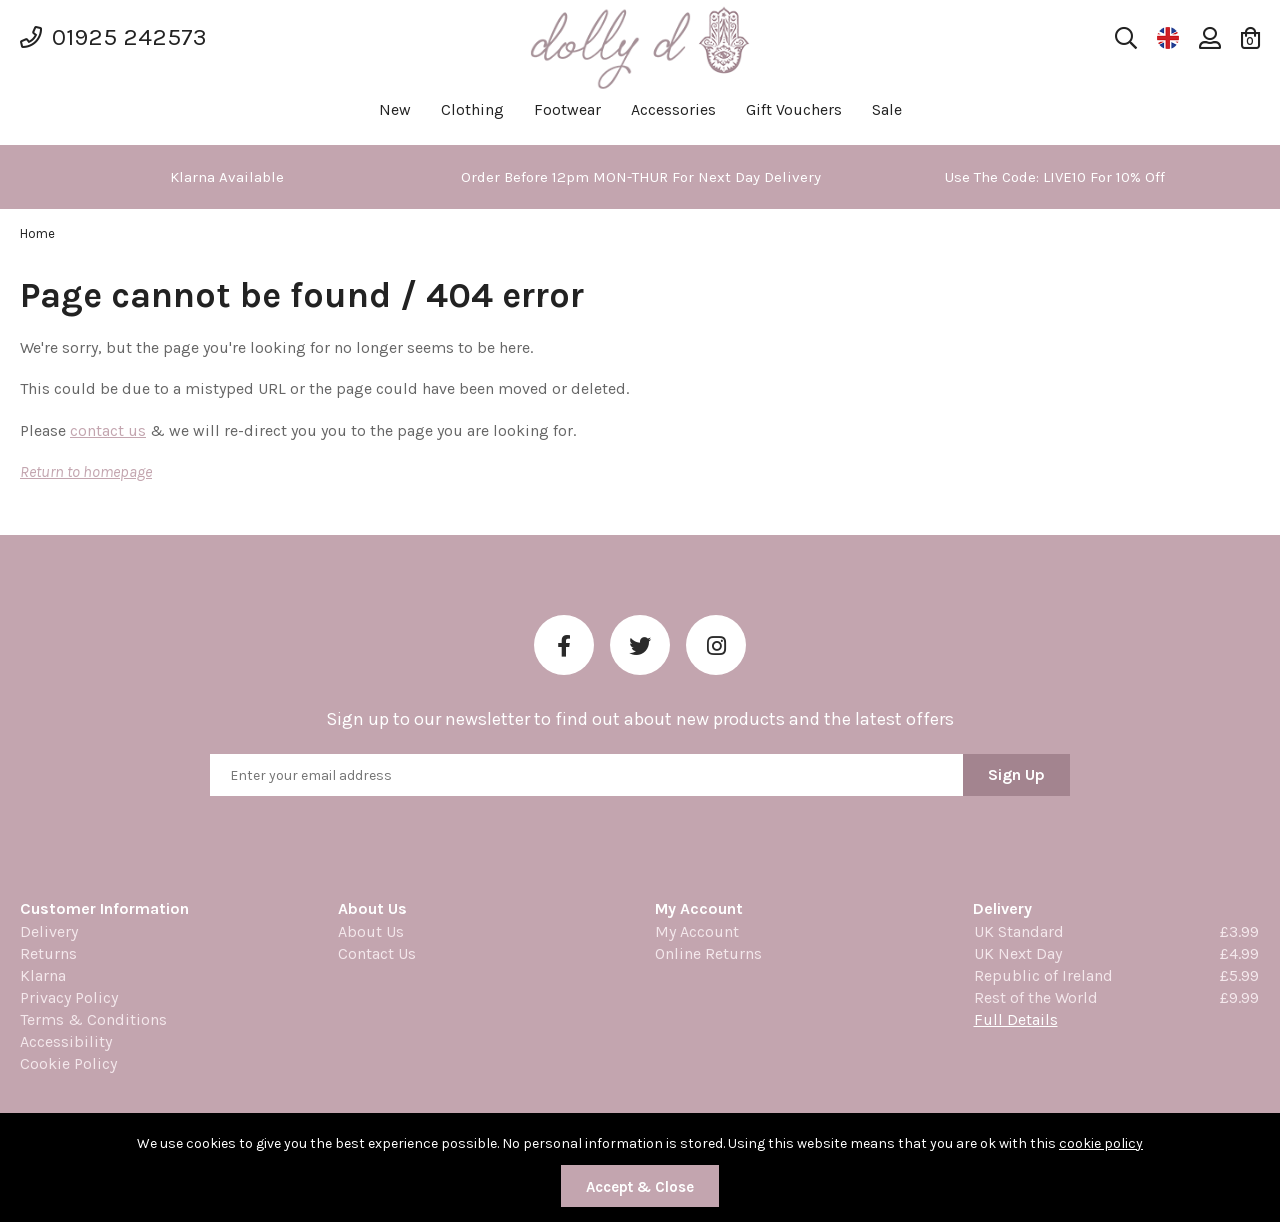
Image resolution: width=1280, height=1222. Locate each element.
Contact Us (377, 953)
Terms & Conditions (93, 1019)
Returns (48, 953)
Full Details (1016, 1019)
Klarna (43, 975)
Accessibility (66, 1041)
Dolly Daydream (640, 47)
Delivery (49, 931)
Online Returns (708, 953)
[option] (227, 177)
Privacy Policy (69, 997)
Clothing (472, 109)
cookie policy (1101, 1143)
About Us (371, 931)
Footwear (567, 109)
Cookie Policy (68, 1063)
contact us (108, 430)
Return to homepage (86, 471)
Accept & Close (640, 1187)
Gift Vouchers (794, 109)
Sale (887, 109)
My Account (697, 931)
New (395, 109)
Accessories (673, 109)
